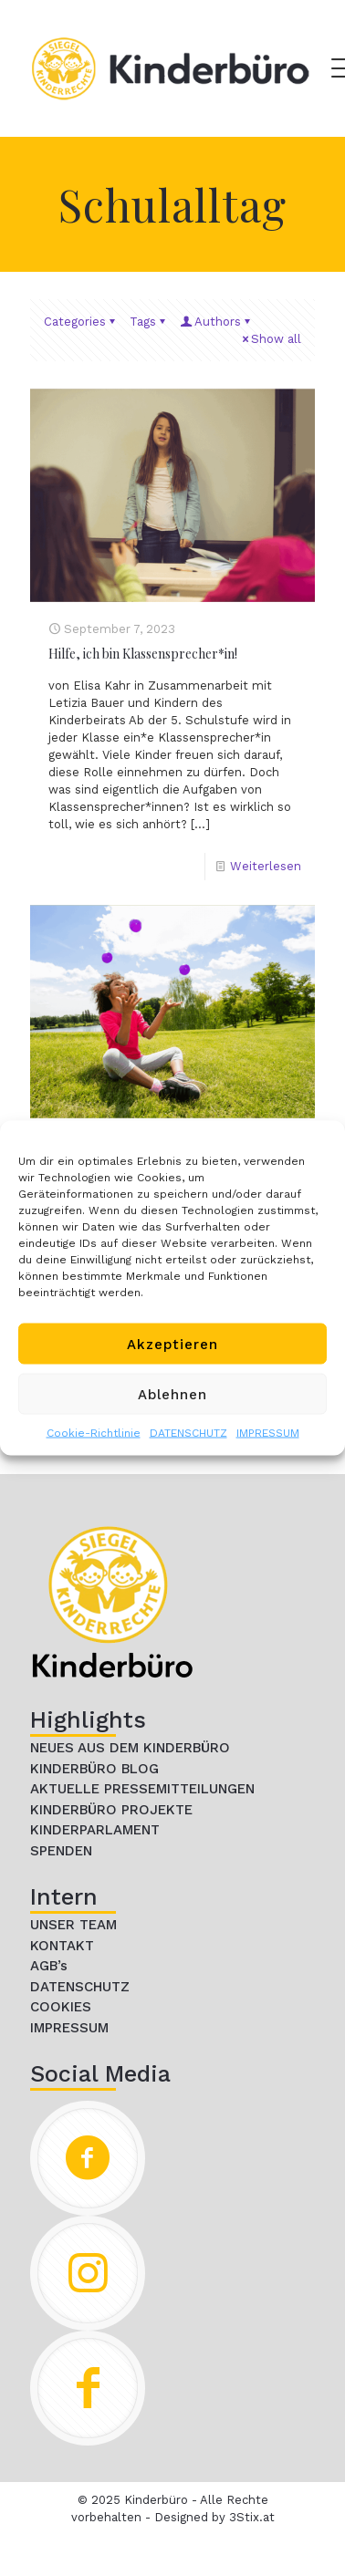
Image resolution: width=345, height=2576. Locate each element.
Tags (149, 321)
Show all (270, 339)
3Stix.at (252, 2517)
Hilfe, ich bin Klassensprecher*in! (142, 653)
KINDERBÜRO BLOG (94, 1769)
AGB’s (49, 1966)
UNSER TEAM (73, 1924)
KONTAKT (62, 1945)
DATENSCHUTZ (188, 1433)
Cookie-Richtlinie (94, 1433)
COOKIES (60, 2007)
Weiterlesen (265, 866)
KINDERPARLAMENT (95, 1830)
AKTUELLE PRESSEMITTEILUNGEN (142, 1789)
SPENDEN (61, 1851)
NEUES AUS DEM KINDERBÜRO (130, 1748)
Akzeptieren (172, 1343)
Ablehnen (172, 1394)
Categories (81, 321)
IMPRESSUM (267, 1433)
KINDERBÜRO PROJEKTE (111, 1810)
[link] (112, 1602)
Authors (216, 321)
